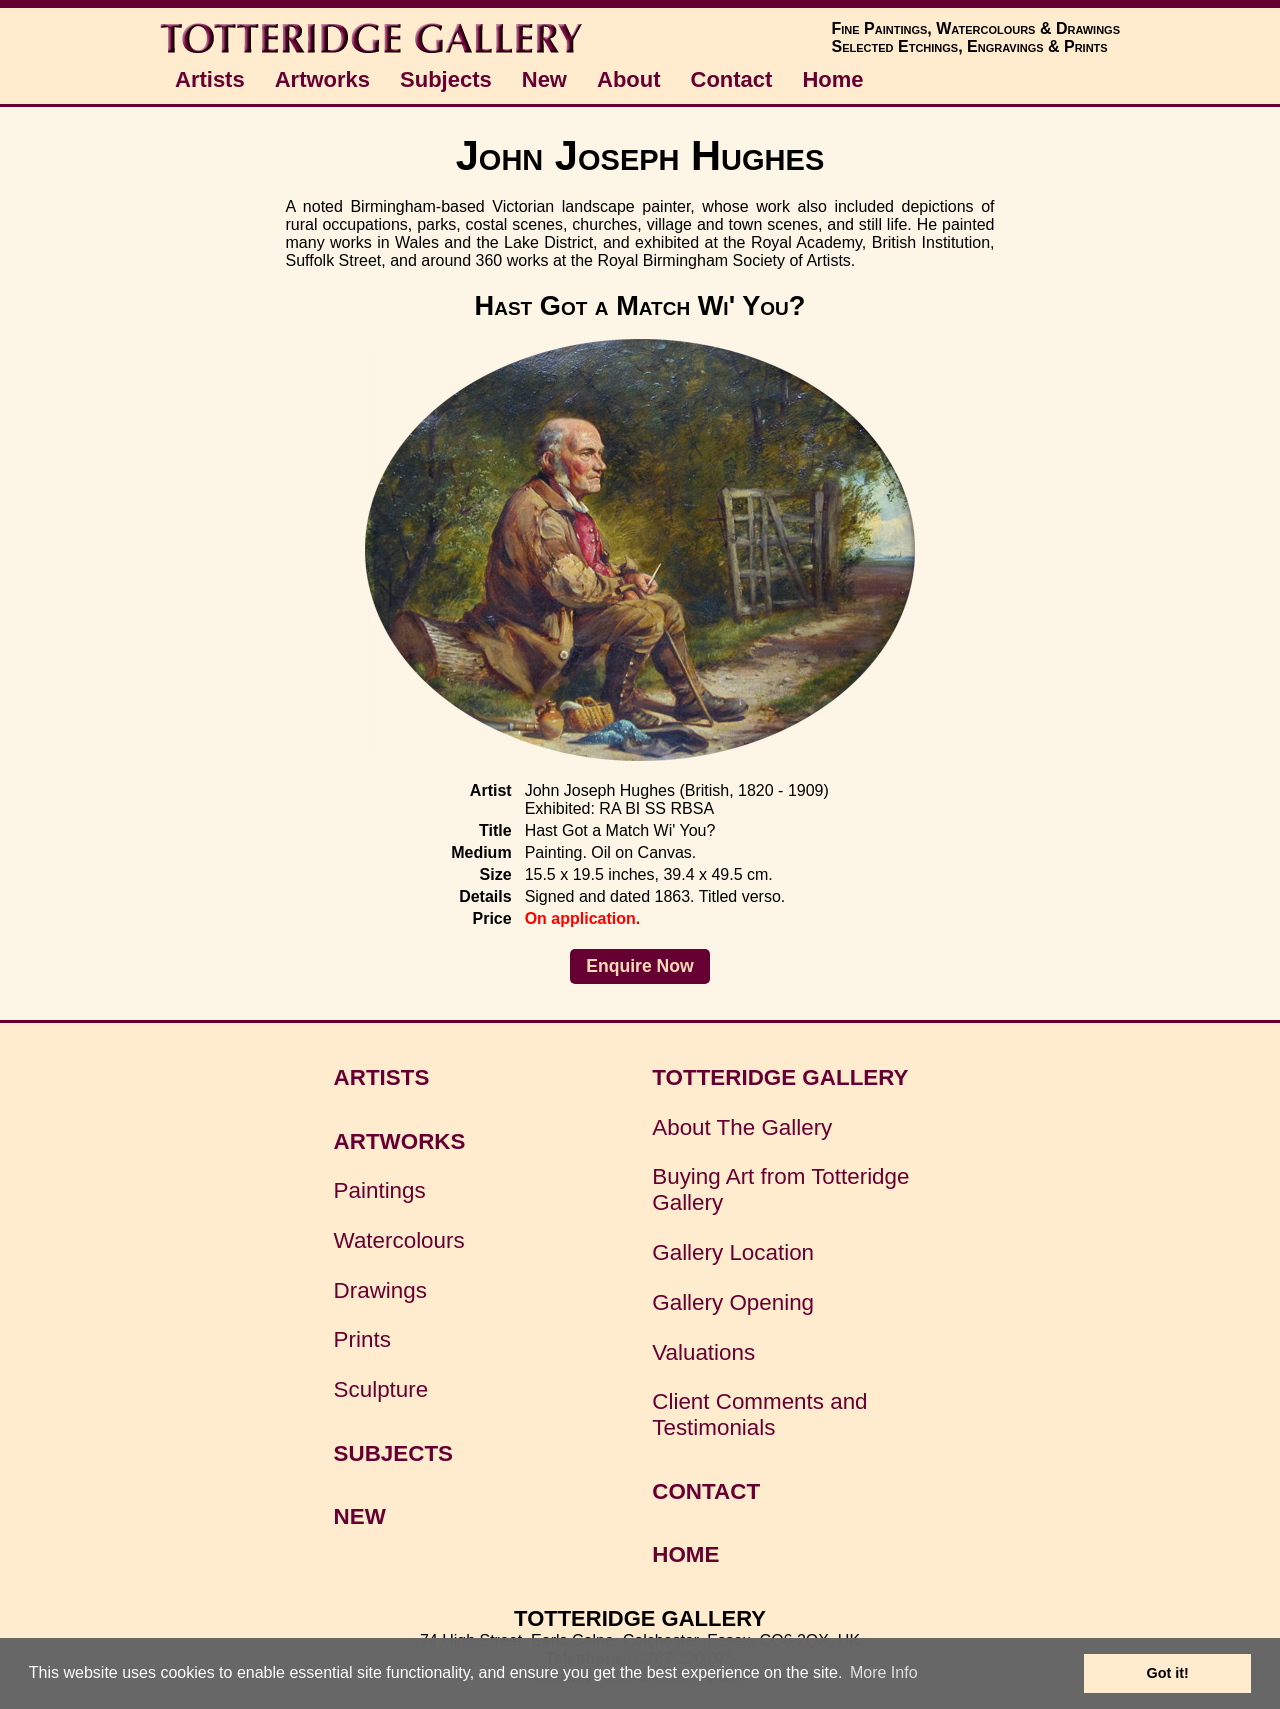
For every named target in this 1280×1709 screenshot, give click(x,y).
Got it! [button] (1168, 1673)
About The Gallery (742, 1127)
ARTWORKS (400, 1141)
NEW (360, 1516)
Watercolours (399, 1240)
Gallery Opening (733, 1302)
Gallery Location (733, 1252)
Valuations (703, 1352)
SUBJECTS (393, 1453)
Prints (362, 1339)
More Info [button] (884, 1672)
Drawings (380, 1290)
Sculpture (381, 1389)
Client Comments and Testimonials (759, 1414)
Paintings (380, 1190)
